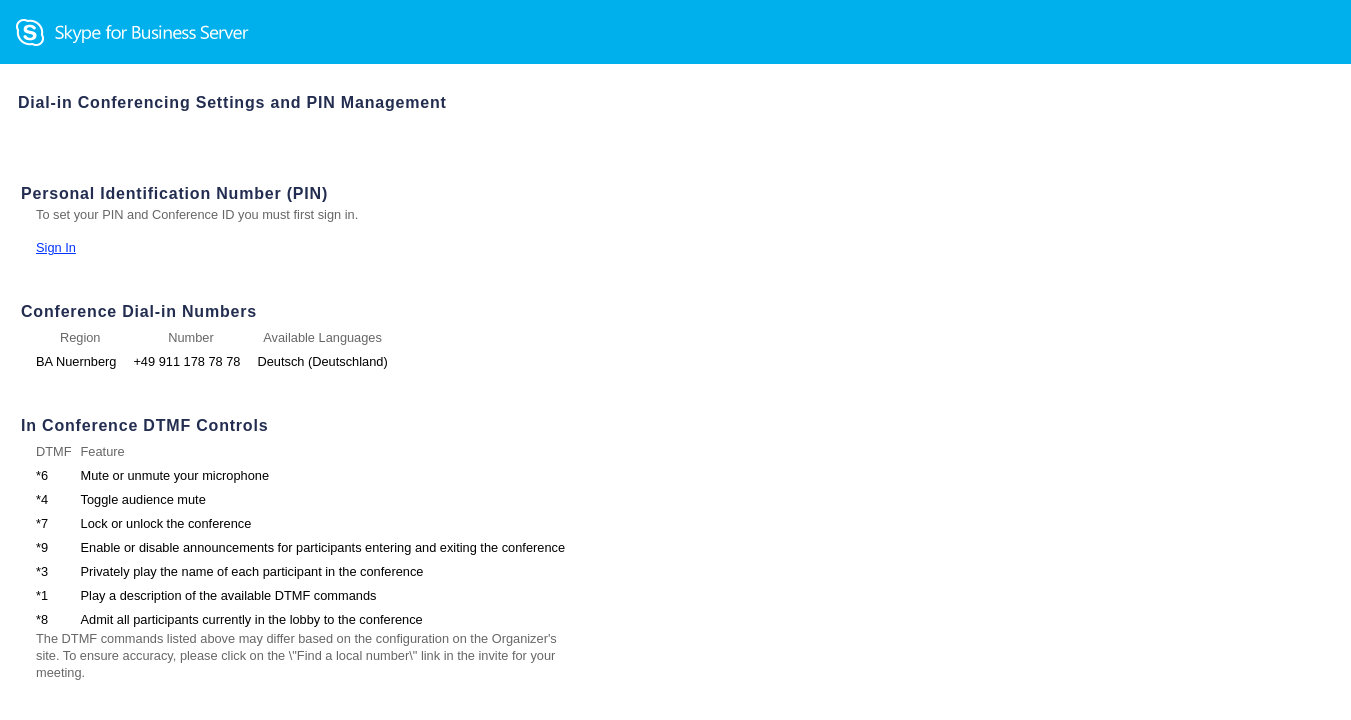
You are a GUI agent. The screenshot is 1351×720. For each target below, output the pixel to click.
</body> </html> (675, 360)
